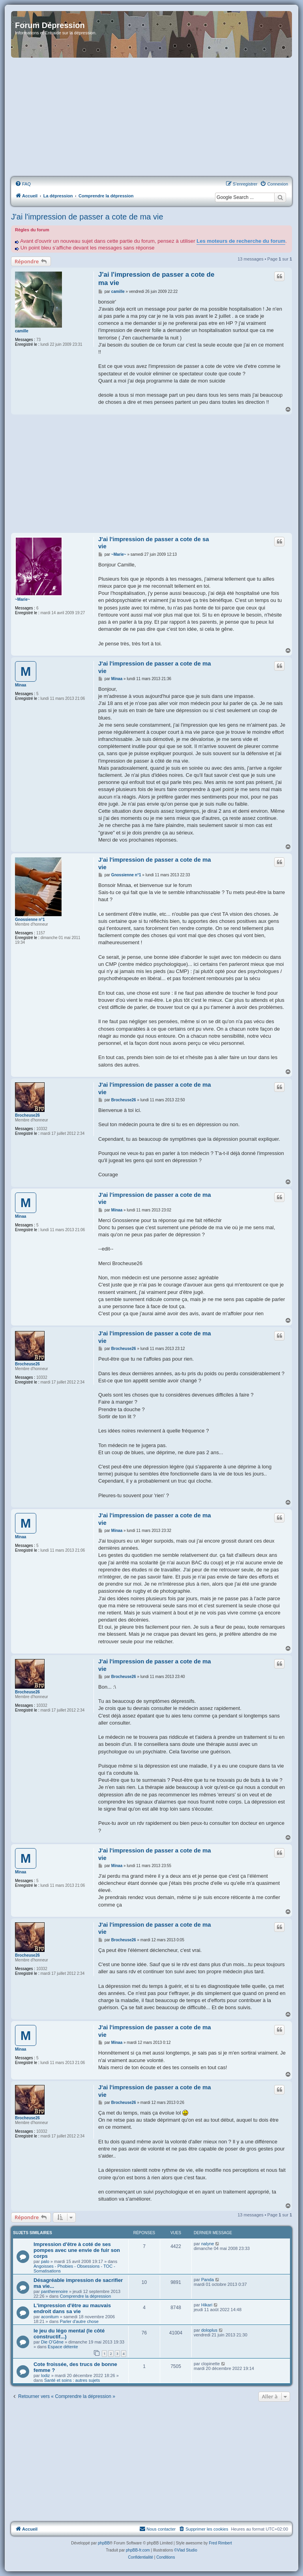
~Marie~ (22, 599)
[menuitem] (23, 184)
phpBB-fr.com (138, 2550)
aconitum (50, 2316)
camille (21, 331)
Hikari (206, 2304)
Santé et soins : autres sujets (72, 2380)
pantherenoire (54, 2291)
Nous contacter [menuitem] (157, 2528)
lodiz (45, 2375)
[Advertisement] (151, 117)
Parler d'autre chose (79, 2321)
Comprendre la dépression (85, 2296)
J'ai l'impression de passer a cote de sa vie (153, 543)
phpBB (104, 2543)
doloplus (209, 2330)
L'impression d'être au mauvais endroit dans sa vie (72, 2308)
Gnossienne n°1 (30, 919)
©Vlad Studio (185, 2550)
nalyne (207, 2243)
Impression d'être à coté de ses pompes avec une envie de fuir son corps (77, 2250)
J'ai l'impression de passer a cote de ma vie (87, 216)
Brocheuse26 (27, 1115)
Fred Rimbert (220, 2543)
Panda (207, 2279)
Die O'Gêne (52, 2342)
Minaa (20, 685)
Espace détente (63, 2346)
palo (45, 2261)
